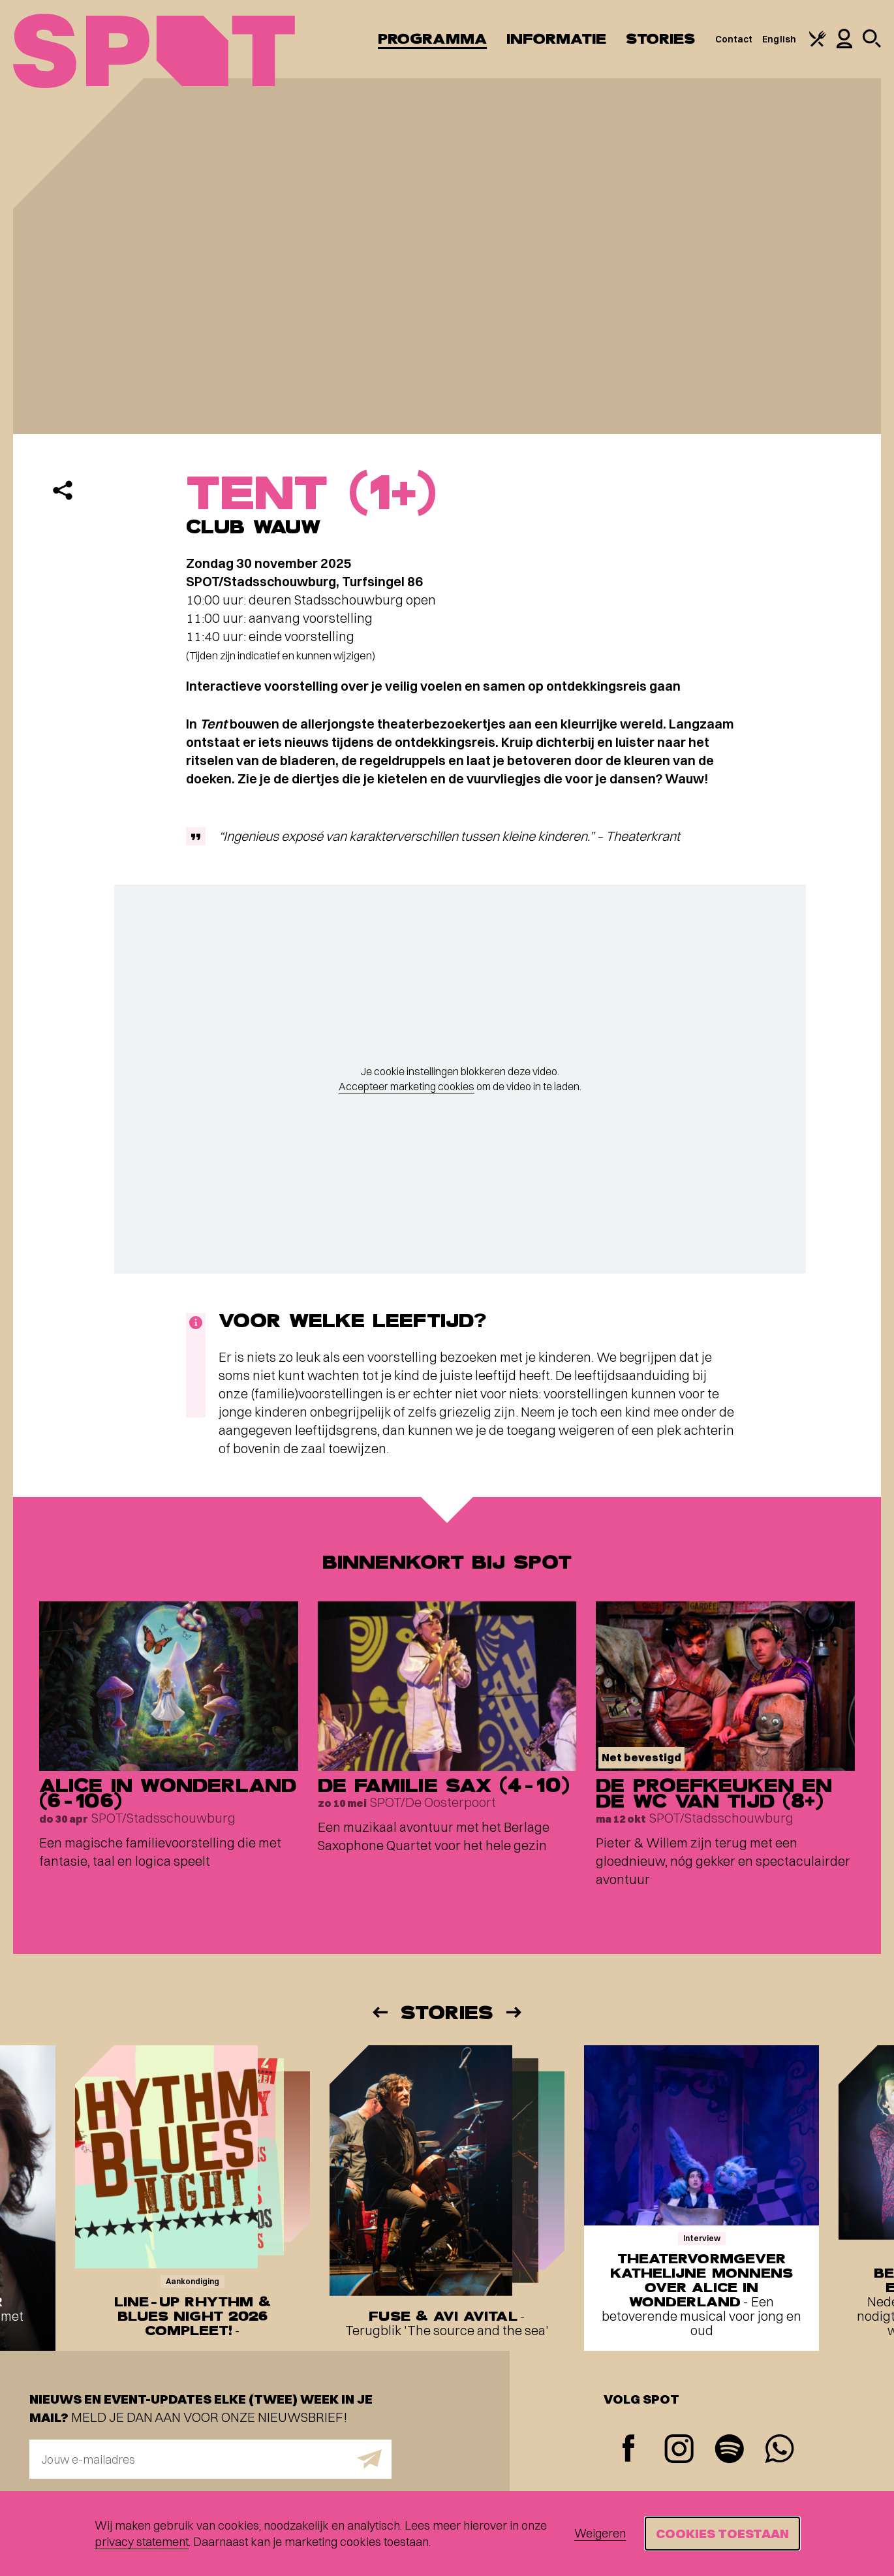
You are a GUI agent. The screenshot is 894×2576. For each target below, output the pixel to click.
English (779, 39)
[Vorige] (379, 2012)
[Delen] (63, 490)
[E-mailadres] (210, 2459)
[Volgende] (514, 2012)
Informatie (556, 38)
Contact (734, 39)
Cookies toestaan (722, 2533)
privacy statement (142, 2541)
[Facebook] (629, 2449)
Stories (661, 38)
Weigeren (600, 2533)
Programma (432, 38)
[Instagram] (679, 2450)
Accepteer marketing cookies (406, 1086)
